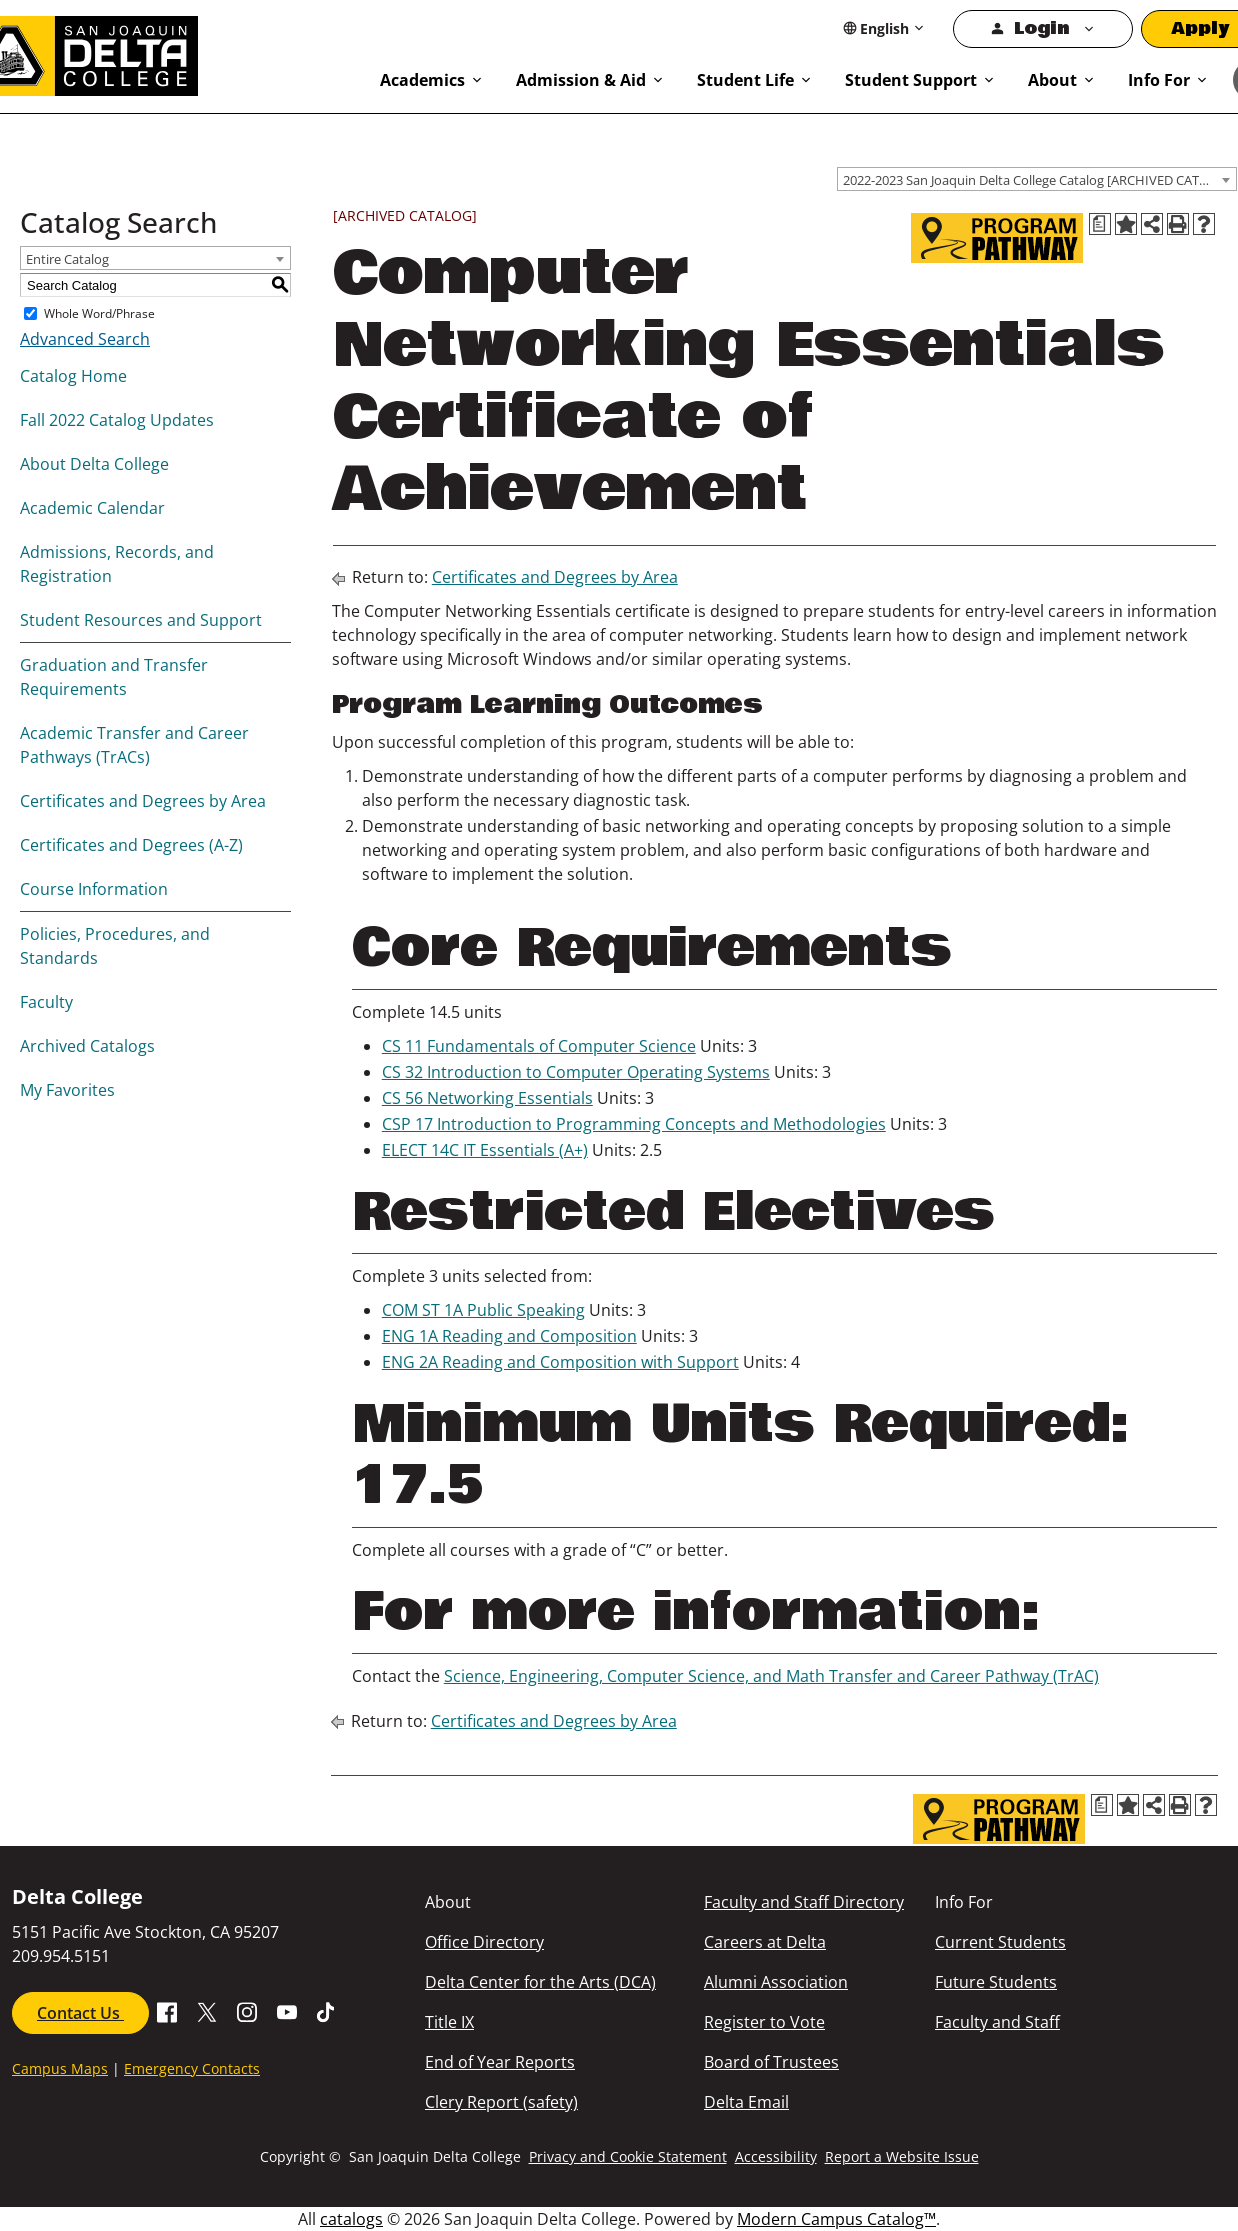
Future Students (996, 1982)
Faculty (46, 1002)
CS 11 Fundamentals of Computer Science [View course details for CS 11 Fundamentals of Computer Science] (539, 1046)
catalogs (351, 2219)
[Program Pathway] (997, 238)
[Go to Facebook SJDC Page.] (167, 2011)
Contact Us (80, 2013)
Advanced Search (85, 339)
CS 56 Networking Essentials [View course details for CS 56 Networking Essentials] (487, 1098)
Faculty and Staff (997, 2022)
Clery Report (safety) (501, 2102)
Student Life (745, 80)
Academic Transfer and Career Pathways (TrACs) (134, 745)
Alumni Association (776, 1982)
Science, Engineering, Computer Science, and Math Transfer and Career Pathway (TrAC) (771, 1676)
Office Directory (484, 1942)
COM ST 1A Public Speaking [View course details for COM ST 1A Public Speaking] (483, 1310)
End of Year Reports (500, 2062)
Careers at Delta (765, 1942)
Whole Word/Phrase (99, 313)
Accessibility (776, 2156)
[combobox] (1037, 179)
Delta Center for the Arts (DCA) (540, 1982)
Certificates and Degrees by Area (143, 801)
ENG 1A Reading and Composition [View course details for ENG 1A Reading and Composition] (509, 1336)
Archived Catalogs (87, 1046)
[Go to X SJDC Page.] (207, 2011)
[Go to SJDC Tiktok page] (327, 2011)
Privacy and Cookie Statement (628, 2156)
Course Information (94, 889)
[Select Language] (884, 28)
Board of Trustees (771, 2062)
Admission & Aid (581, 80)
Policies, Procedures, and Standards (115, 946)
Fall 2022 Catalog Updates (117, 420)
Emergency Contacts (192, 2068)
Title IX (449, 2022)
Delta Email (746, 2102)
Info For (1159, 80)
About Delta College (94, 464)
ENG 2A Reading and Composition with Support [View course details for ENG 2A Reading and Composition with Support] (560, 1362)
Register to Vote (764, 2022)
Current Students (1000, 1942)
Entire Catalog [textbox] (67, 259)
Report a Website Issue (902, 2156)
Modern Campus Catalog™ (836, 2219)
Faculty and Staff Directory (804, 1902)
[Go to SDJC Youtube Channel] (287, 2011)
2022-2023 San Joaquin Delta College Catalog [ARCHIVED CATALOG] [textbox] (1039, 180)
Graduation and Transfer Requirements (114, 677)
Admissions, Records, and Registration (117, 564)
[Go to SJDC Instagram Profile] (247, 2011)
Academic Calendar (92, 508)
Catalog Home (73, 376)
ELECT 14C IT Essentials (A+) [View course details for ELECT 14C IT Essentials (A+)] (485, 1150)
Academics (422, 80)
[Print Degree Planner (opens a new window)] (1100, 224)
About (1052, 80)
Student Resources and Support (141, 620)
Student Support (911, 80)
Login (1041, 28)
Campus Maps (60, 2068)
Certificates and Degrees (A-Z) (131, 845)
